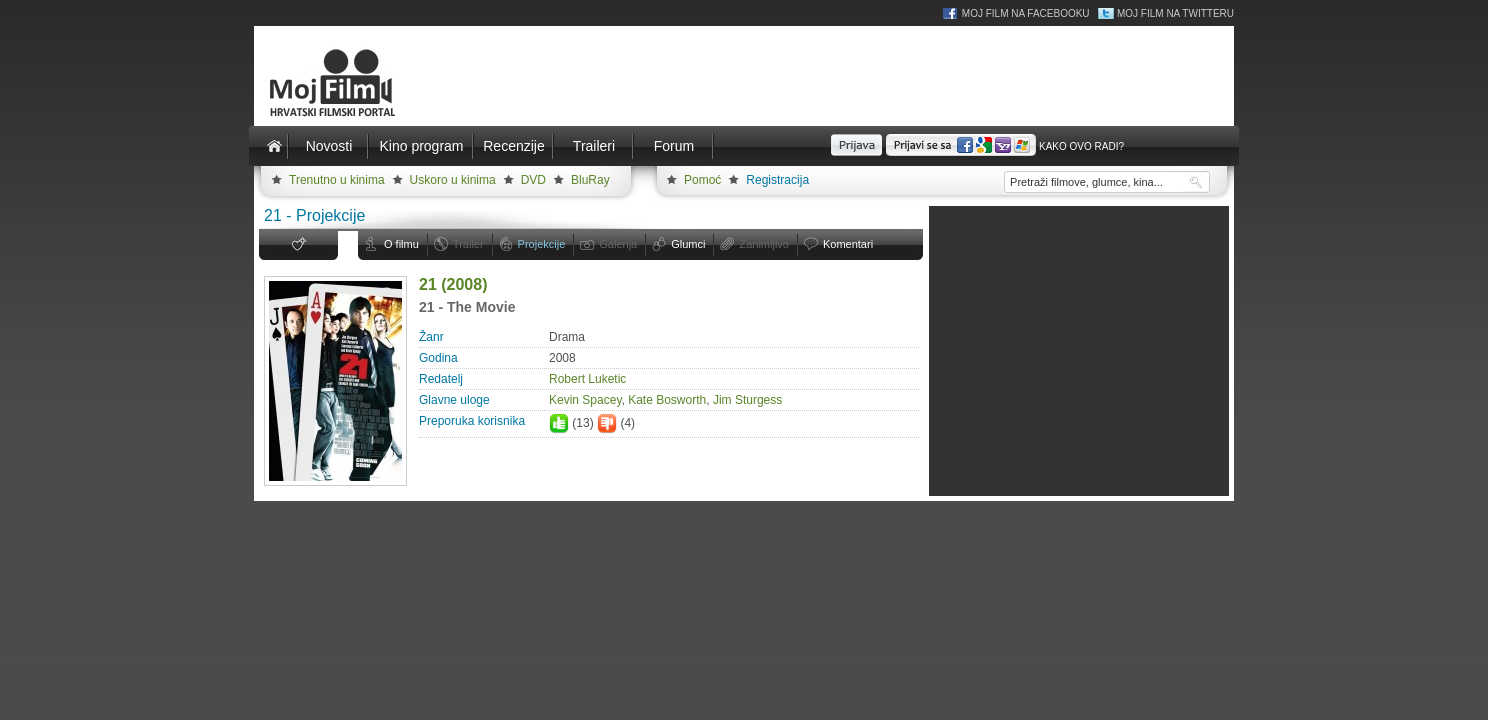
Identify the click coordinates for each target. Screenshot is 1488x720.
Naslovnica (274, 146)
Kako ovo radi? (1081, 146)
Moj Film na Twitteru (1175, 13)
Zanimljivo (764, 244)
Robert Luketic (587, 379)
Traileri (594, 146)
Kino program (421, 146)
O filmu (401, 244)
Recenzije (513, 146)
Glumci (688, 244)
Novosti (329, 146)
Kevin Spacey (585, 400)
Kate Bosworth (667, 400)
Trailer (468, 244)
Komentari (848, 244)
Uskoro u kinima (453, 180)
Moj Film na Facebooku (1026, 13)
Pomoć (702, 180)
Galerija (618, 244)
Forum (674, 146)
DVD (533, 180)
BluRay (590, 180)
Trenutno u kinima (337, 180)
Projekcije (542, 244)
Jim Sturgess (747, 400)
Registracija (777, 180)
